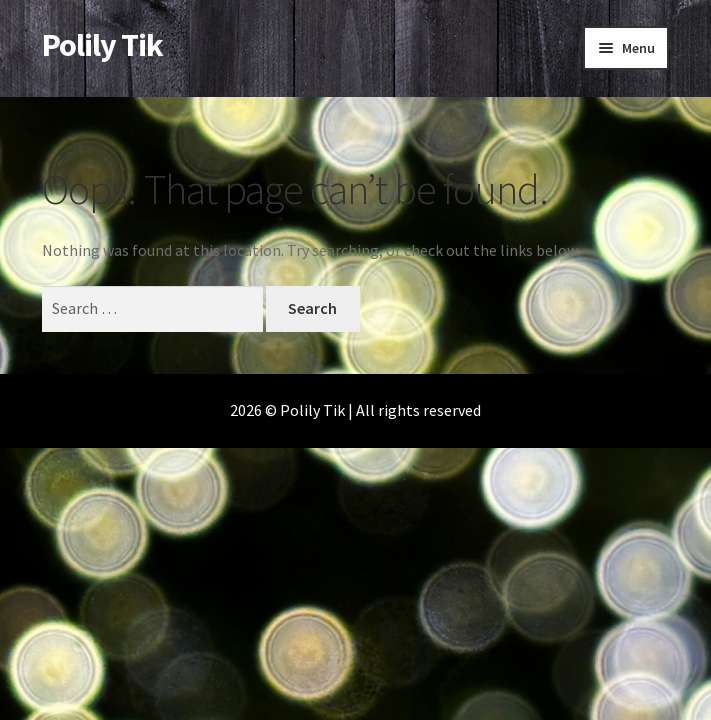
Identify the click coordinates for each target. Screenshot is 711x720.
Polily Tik (102, 45)
